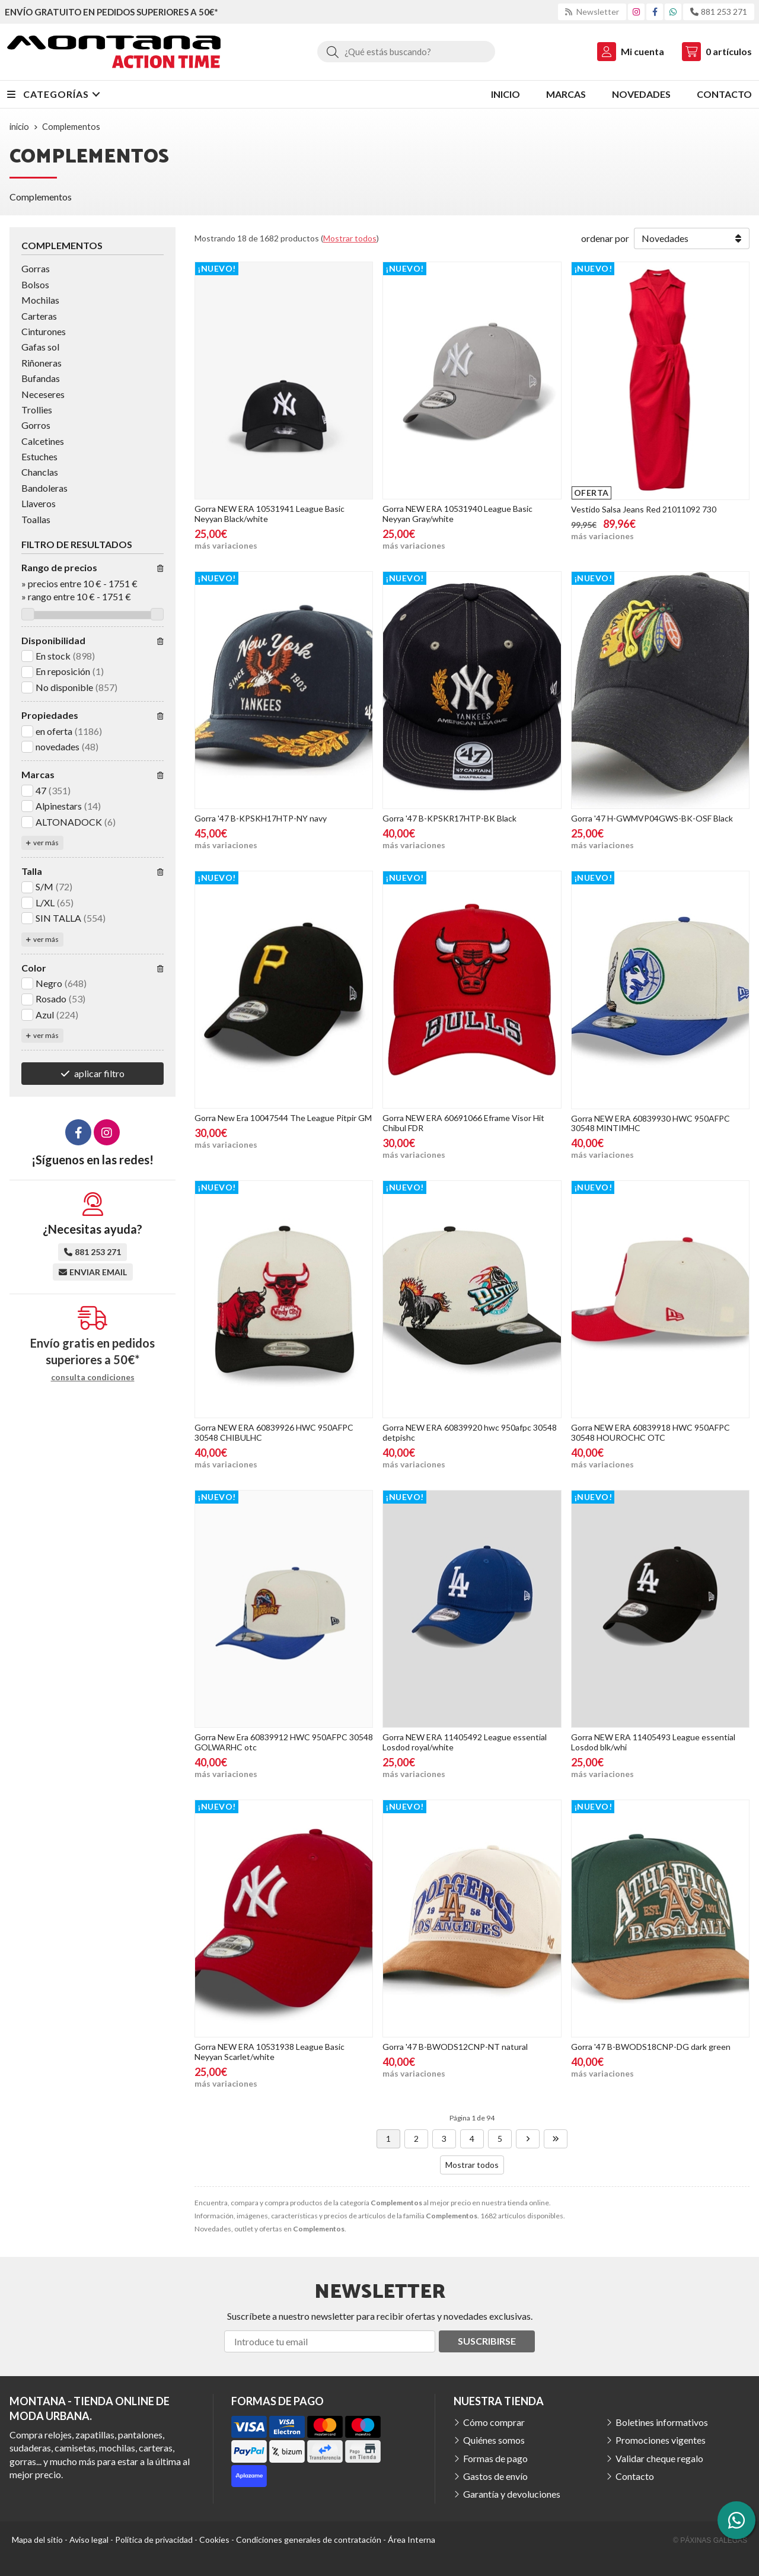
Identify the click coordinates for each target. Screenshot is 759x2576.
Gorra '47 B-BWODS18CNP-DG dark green (651, 2047)
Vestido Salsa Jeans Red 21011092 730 (643, 509)
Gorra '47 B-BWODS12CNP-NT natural (455, 2047)
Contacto (635, 2476)
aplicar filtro (99, 1073)
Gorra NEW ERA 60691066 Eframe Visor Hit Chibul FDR (463, 1123)
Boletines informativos (662, 2422)
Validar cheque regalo (659, 2458)
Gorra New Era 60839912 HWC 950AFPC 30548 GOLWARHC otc (283, 1742)
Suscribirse (487, 2340)
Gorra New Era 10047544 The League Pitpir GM (283, 1118)
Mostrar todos (350, 238)
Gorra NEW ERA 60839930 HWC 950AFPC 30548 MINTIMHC (650, 1123)
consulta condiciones (93, 1377)
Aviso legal (89, 2539)
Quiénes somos (494, 2440)
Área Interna (411, 2539)
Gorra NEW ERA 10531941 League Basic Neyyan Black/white (269, 514)
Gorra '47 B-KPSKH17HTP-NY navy (260, 818)
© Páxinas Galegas (710, 2540)
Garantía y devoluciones (511, 2493)
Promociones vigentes (661, 2440)
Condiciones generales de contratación (308, 2539)
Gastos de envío (495, 2476)
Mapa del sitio (37, 2539)
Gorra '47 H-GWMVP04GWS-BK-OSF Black (652, 818)
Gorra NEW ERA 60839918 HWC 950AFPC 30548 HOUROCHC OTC (650, 1432)
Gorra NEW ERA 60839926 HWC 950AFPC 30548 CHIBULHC (273, 1432)
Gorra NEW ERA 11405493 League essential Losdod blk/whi (653, 1742)
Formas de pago (495, 2458)
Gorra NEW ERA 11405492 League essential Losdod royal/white (464, 1742)
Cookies (214, 2539)
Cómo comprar (494, 2422)
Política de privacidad (154, 2539)
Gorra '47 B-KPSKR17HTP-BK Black (449, 818)
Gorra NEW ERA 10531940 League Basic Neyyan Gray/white (457, 514)
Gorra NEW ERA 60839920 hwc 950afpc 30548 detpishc (469, 1432)
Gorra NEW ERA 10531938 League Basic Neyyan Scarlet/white (269, 2052)
